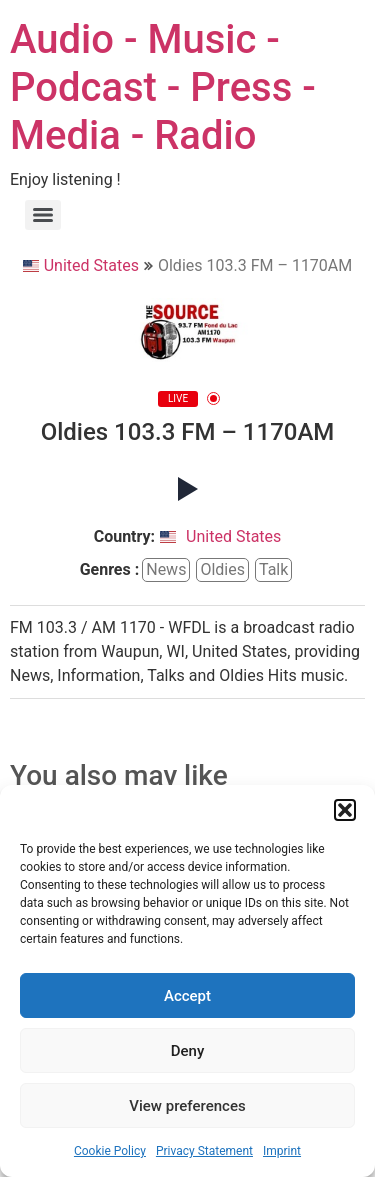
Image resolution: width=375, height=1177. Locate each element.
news (166, 569)
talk (273, 569)
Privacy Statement (204, 1151)
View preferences (187, 1106)
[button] (345, 810)
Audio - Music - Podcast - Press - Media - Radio (163, 87)
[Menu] (43, 215)
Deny (188, 1051)
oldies (222, 569)
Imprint (282, 1151)
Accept (187, 996)
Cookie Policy (110, 1151)
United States (81, 265)
